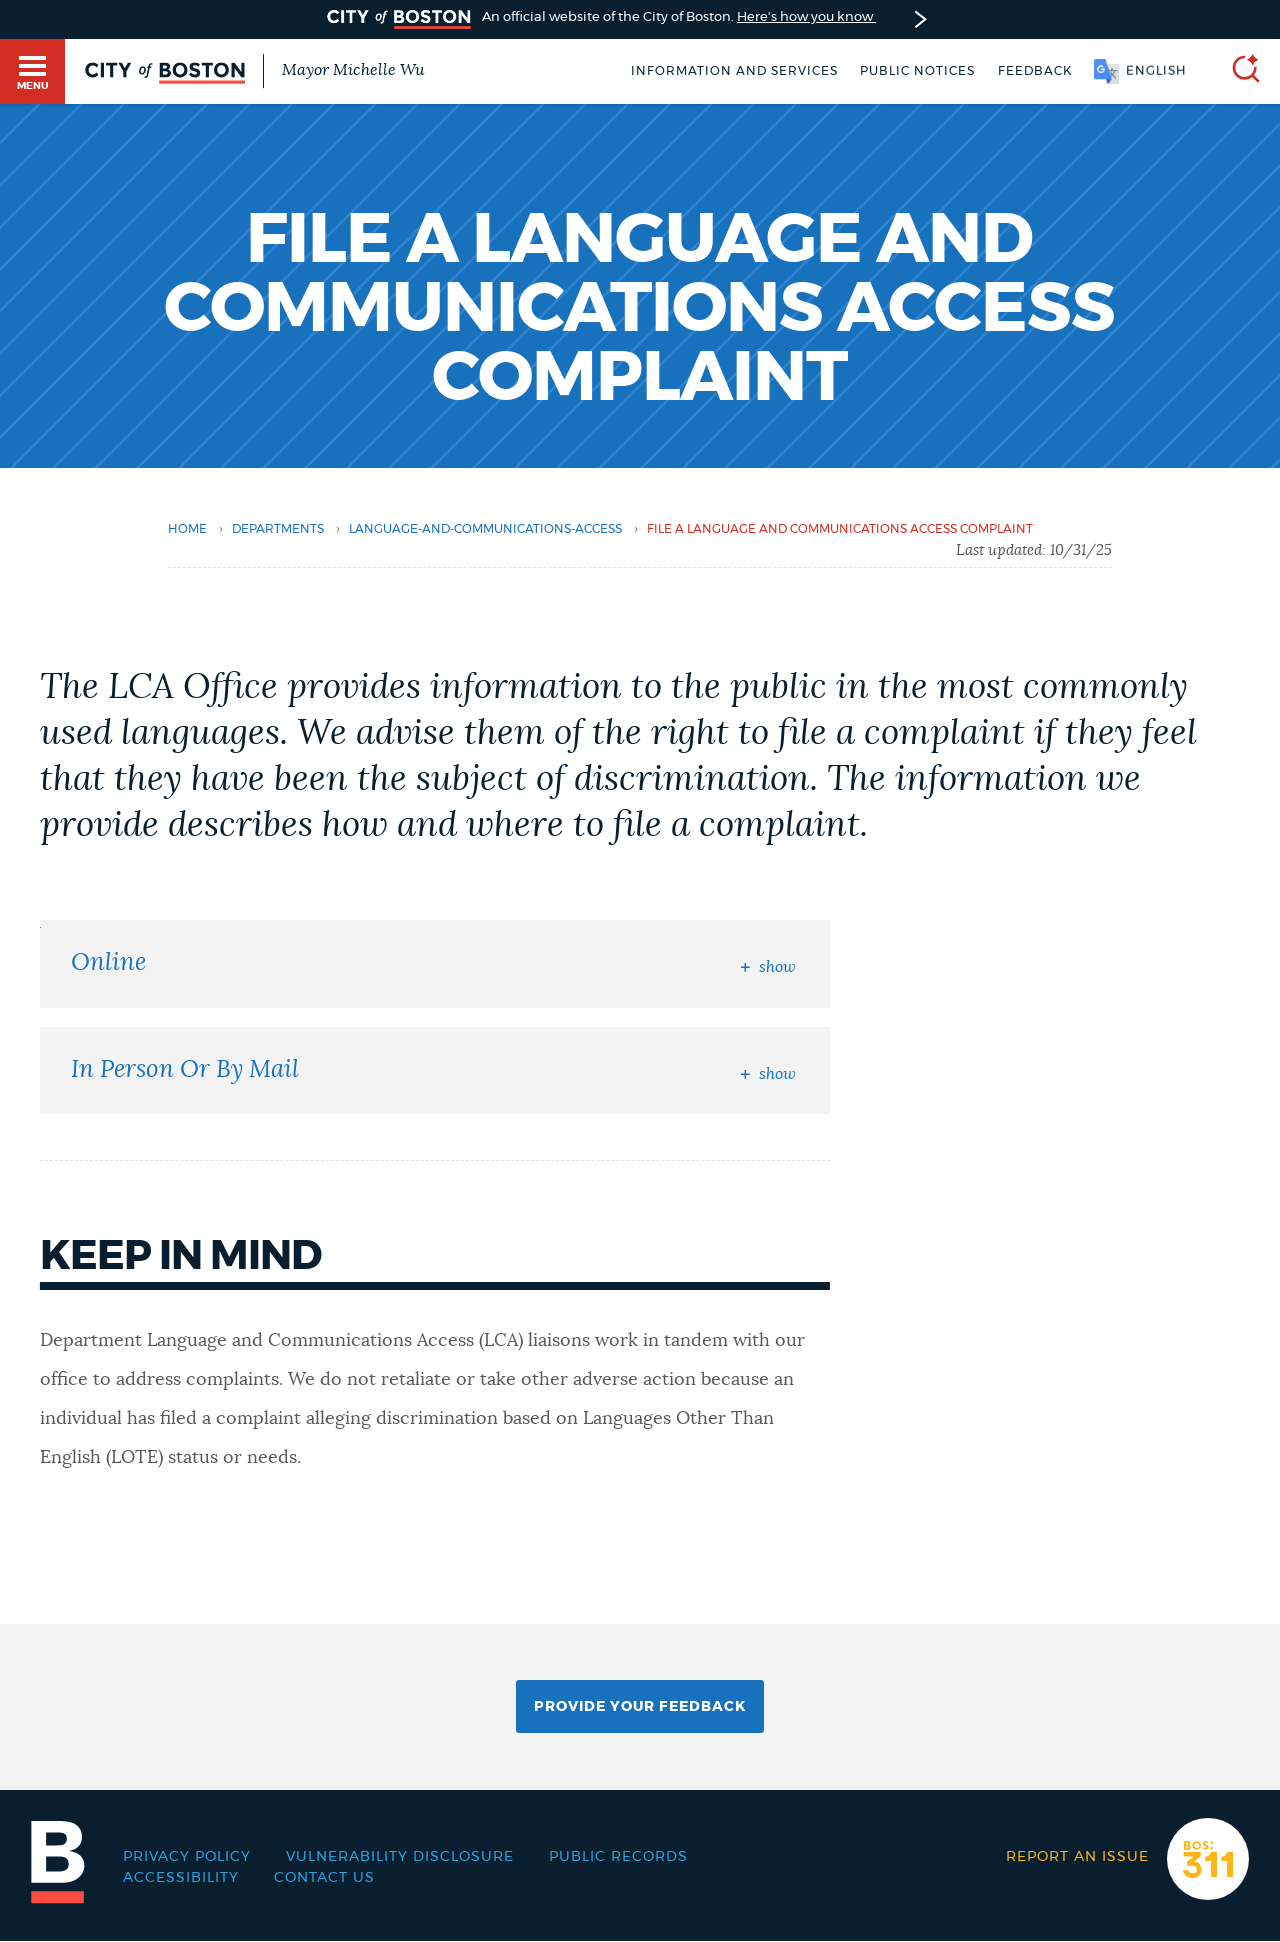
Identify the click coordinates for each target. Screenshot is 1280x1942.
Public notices (917, 71)
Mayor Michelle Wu (353, 70)
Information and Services (734, 71)
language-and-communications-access (485, 529)
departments (278, 529)
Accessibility (181, 1878)
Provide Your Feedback (640, 1707)
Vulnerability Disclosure (400, 1857)
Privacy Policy (187, 1857)
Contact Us (324, 1878)
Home (187, 529)
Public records (618, 1857)
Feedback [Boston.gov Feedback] (1035, 71)
